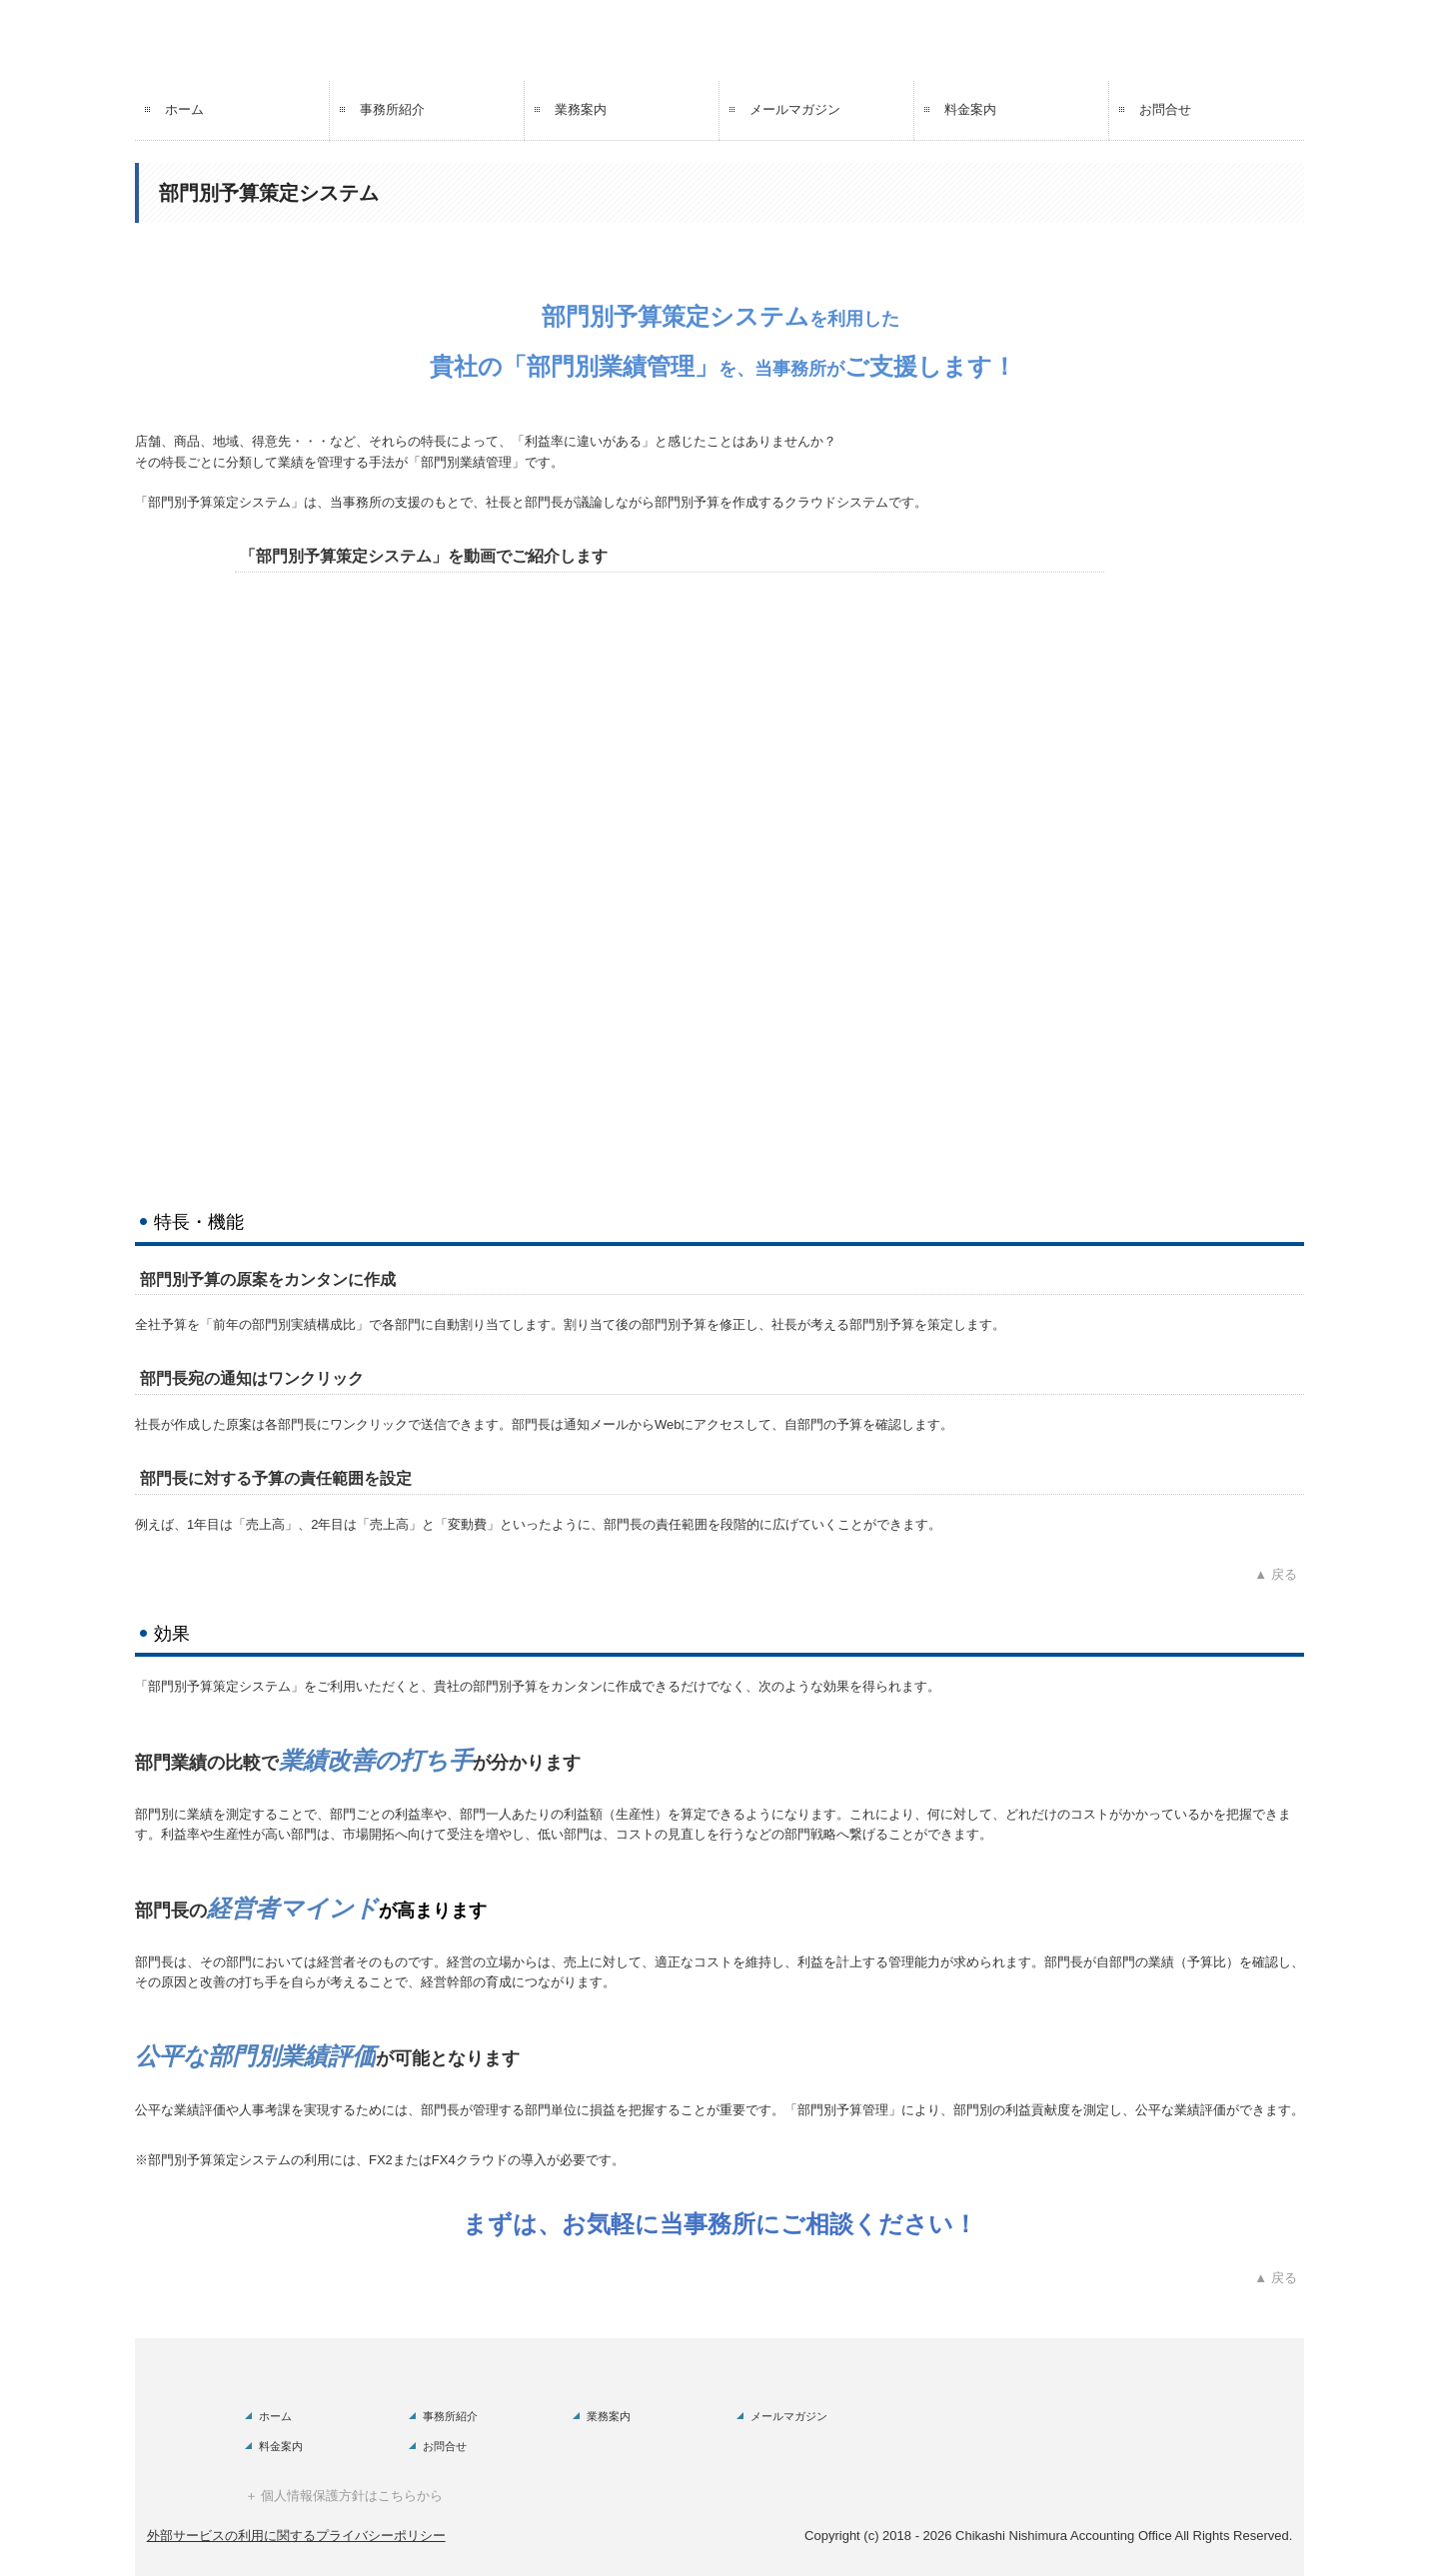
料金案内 (970, 109)
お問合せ (1165, 109)
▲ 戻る (1279, 1574)
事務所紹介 (392, 109)
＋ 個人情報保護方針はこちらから (344, 2495)
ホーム (184, 109)
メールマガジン (794, 109)
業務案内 (581, 109)
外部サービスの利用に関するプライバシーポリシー (296, 2535)
